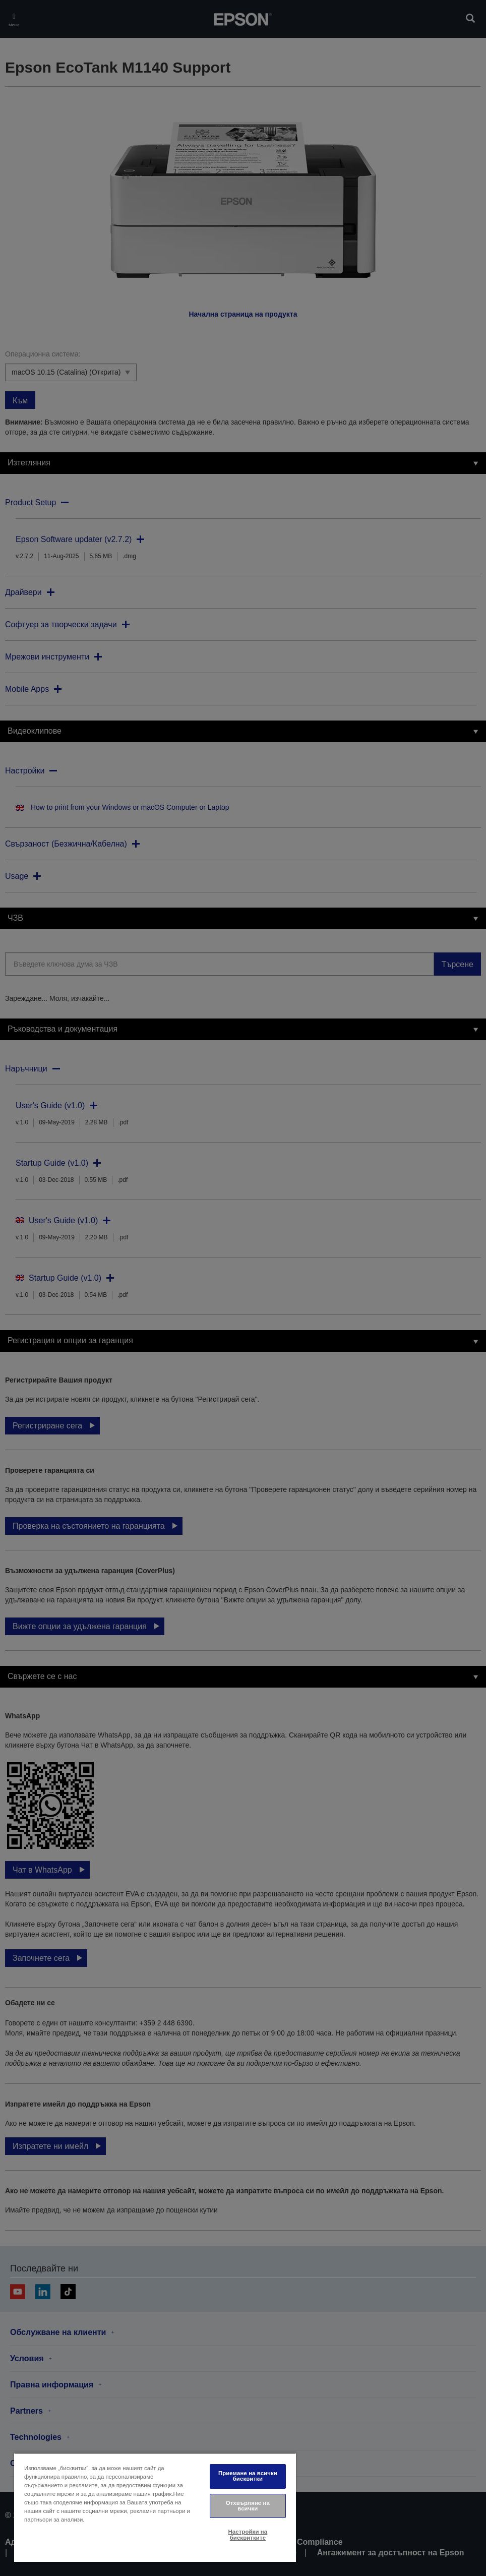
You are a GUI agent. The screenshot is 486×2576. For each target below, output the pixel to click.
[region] (155, 2507)
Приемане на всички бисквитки (247, 2476)
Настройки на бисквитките (247, 2534)
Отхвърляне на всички (248, 2505)
